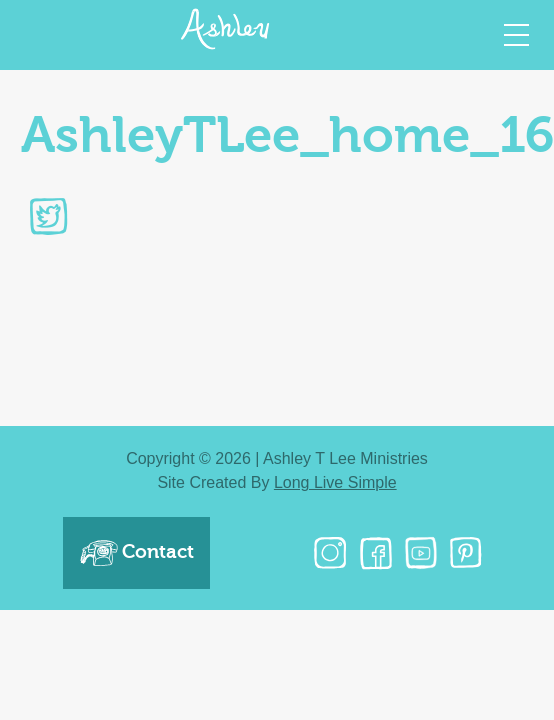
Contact (136, 553)
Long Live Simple (335, 482)
